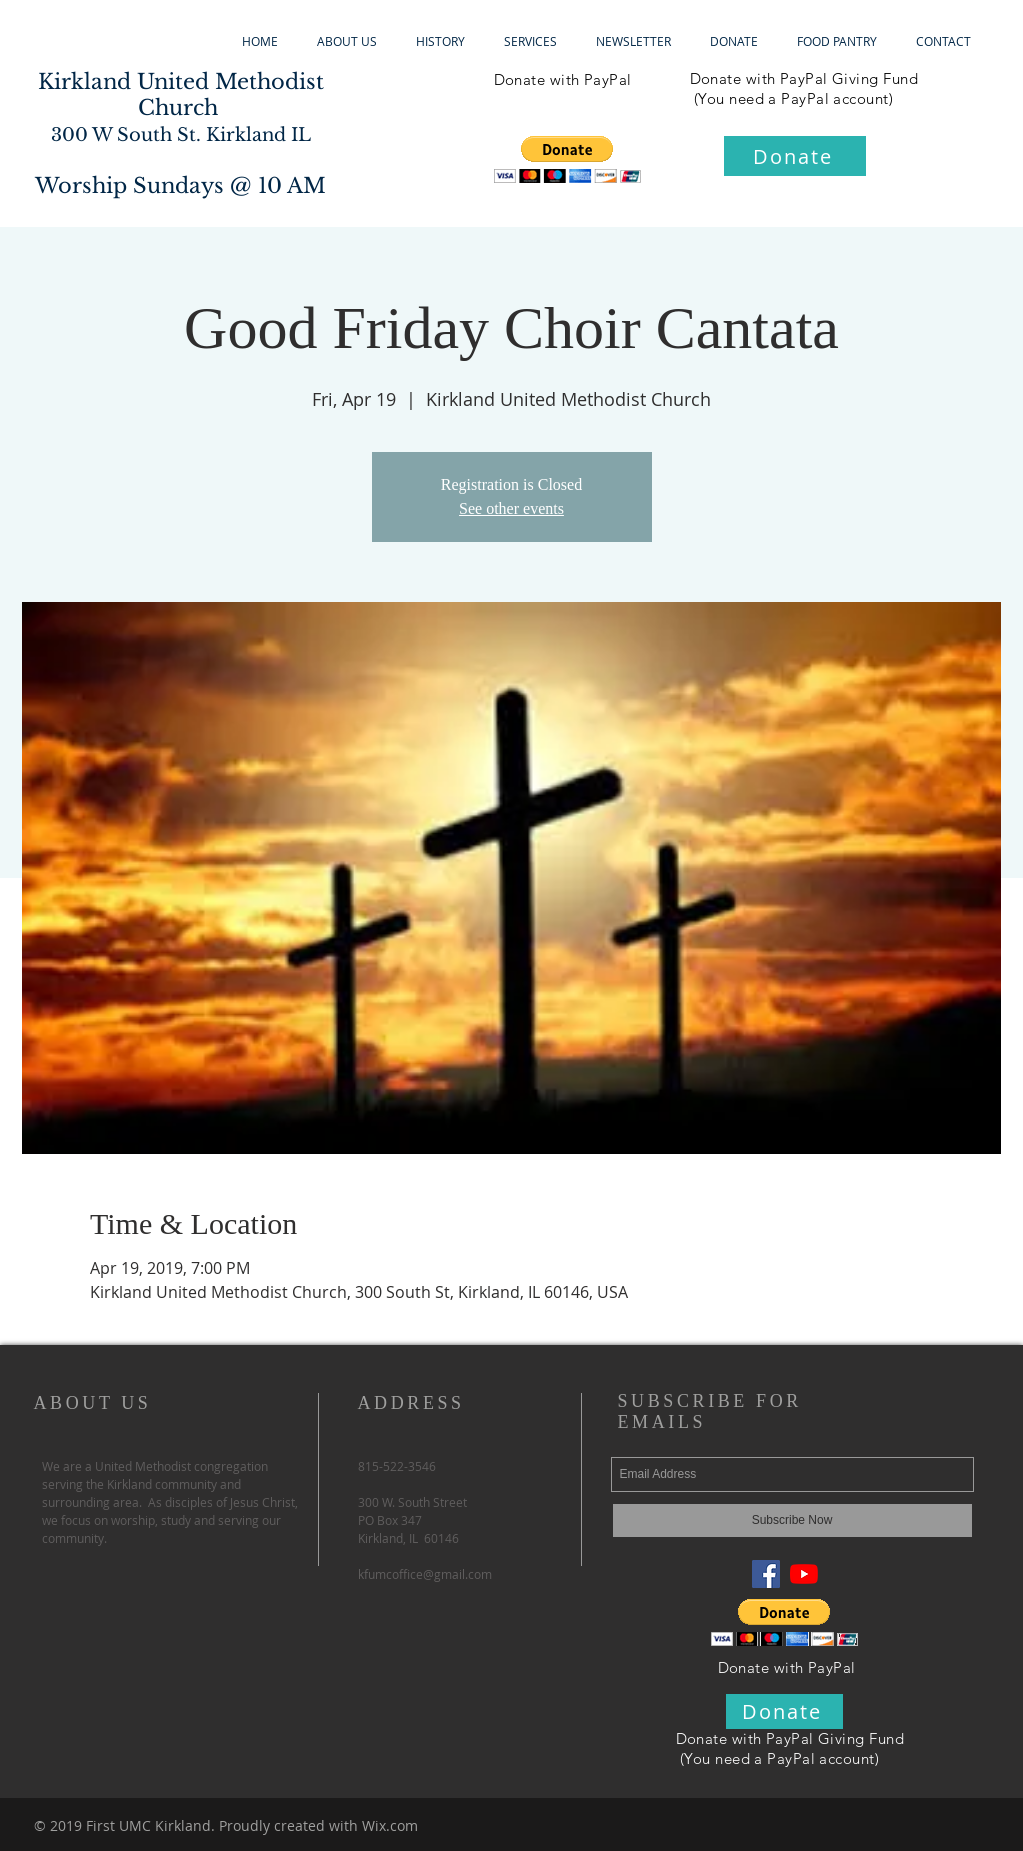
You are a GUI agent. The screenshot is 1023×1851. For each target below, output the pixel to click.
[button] (567, 159)
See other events (511, 508)
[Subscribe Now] (792, 1520)
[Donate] (795, 156)
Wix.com (390, 1825)
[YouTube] (804, 1574)
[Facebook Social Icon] (766, 1574)
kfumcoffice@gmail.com (425, 1574)
